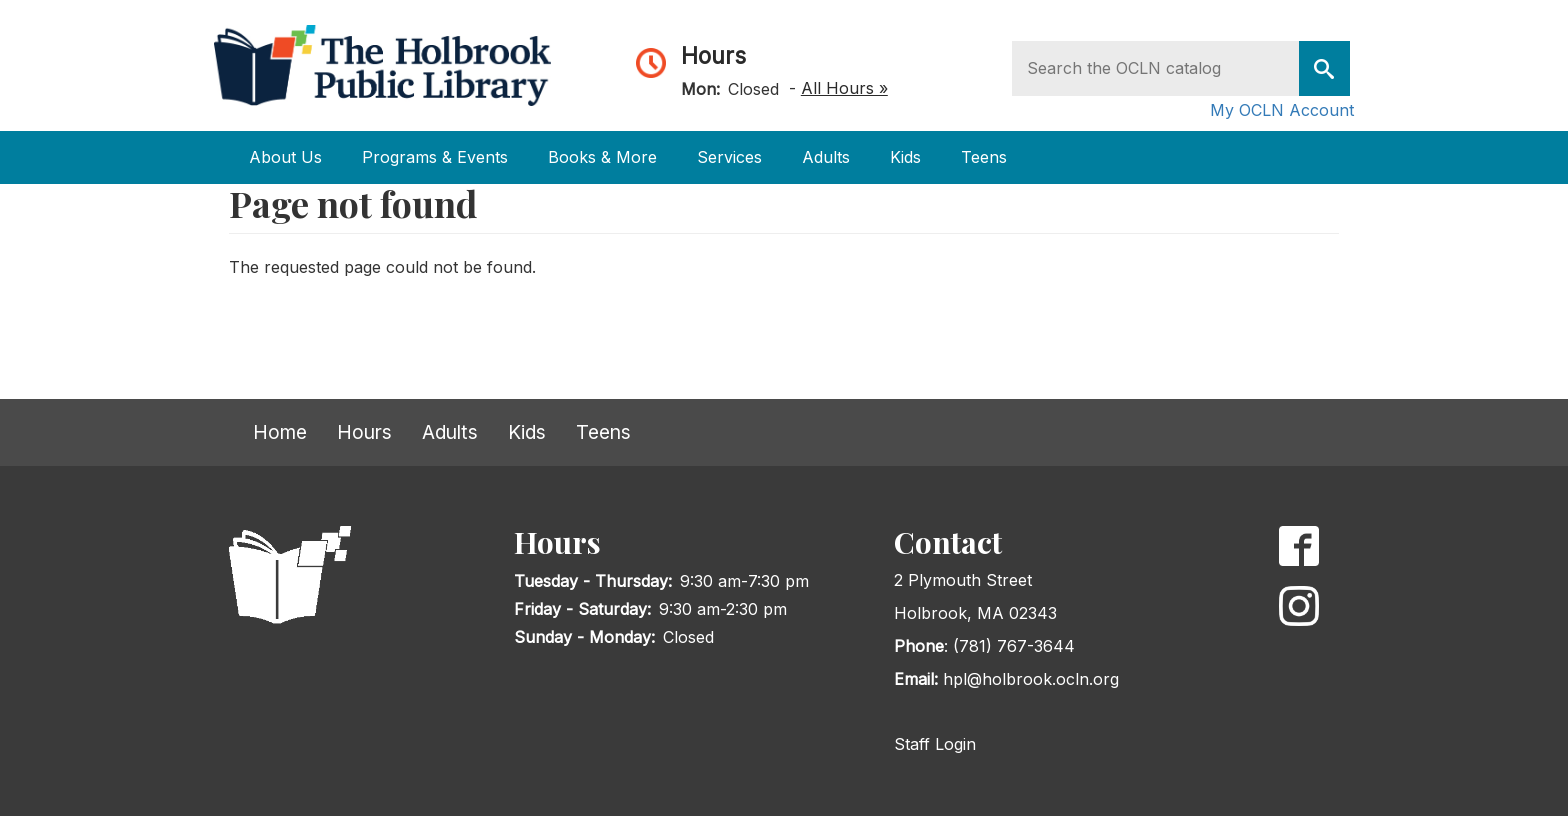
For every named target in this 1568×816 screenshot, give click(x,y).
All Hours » (844, 88)
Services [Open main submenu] (729, 157)
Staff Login (935, 744)
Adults (450, 432)
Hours (713, 55)
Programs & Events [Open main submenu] (435, 157)
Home (280, 432)
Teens (603, 432)
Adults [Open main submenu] (826, 157)
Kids (527, 432)
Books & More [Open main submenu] (602, 157)
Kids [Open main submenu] (905, 157)
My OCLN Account (1282, 110)
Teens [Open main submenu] (984, 157)
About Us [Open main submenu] (285, 157)
